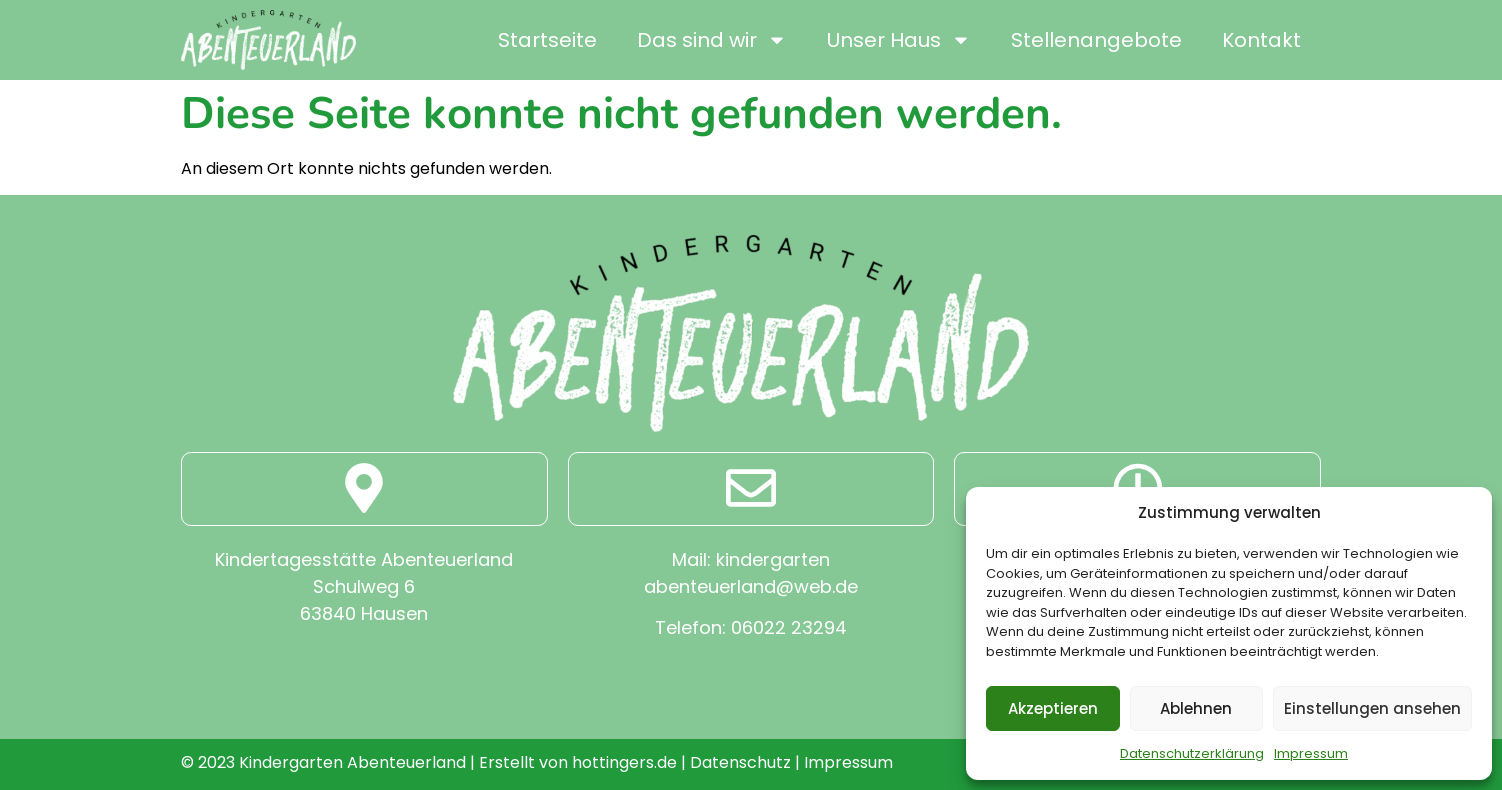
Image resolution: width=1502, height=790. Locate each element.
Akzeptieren (1053, 708)
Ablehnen (1196, 708)
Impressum (1311, 753)
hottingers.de (624, 762)
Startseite (547, 40)
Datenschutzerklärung (1192, 753)
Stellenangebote (1096, 40)
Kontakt (1261, 40)
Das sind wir (712, 40)
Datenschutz (740, 762)
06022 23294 (789, 627)
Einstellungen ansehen (1372, 708)
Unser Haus (899, 40)
